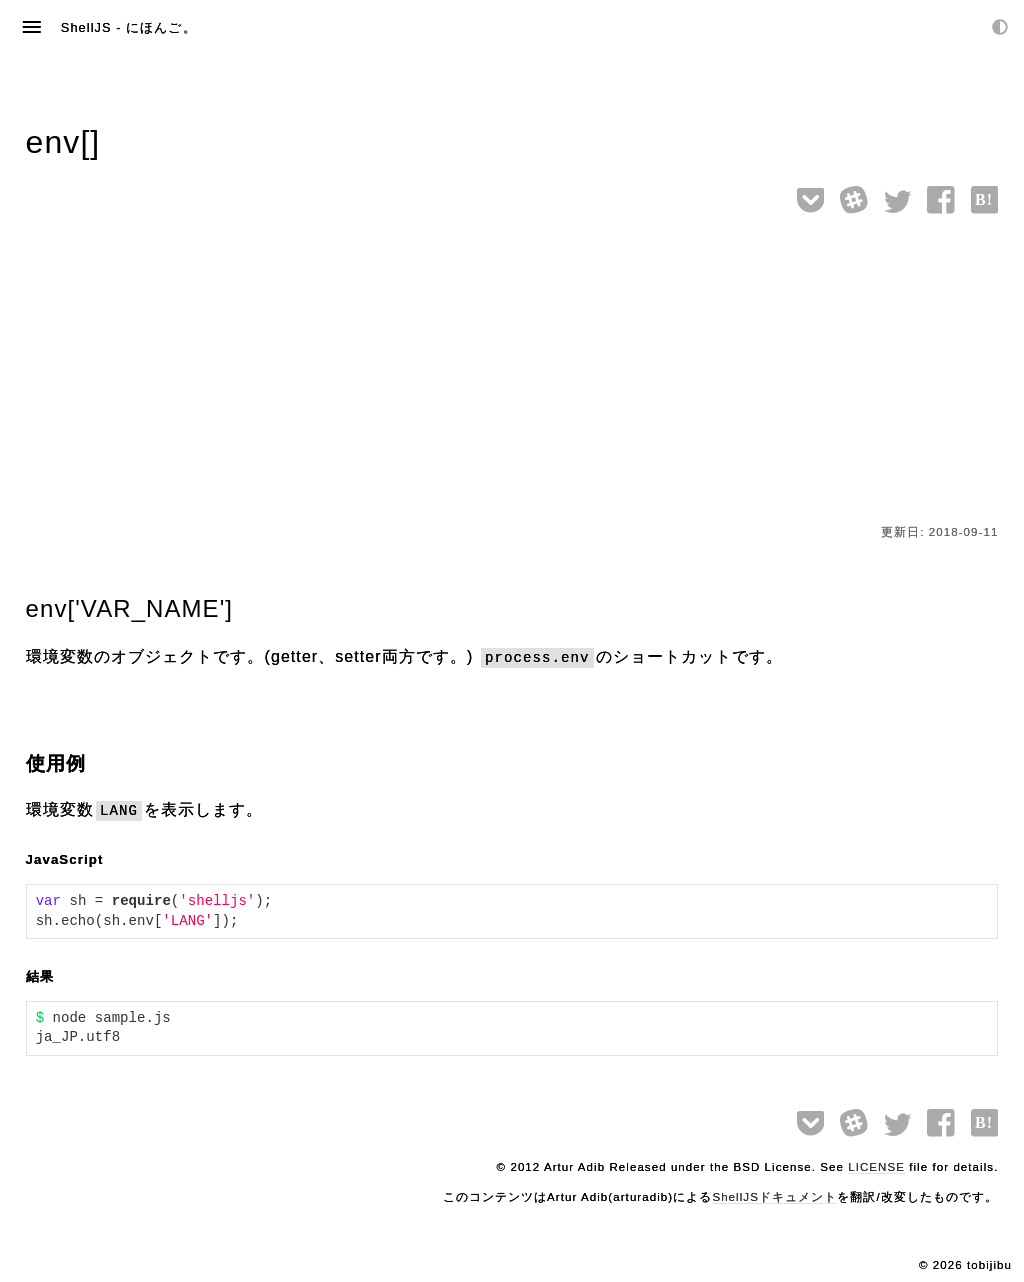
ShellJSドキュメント (774, 1197)
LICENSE (876, 1167)
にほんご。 (161, 27)
